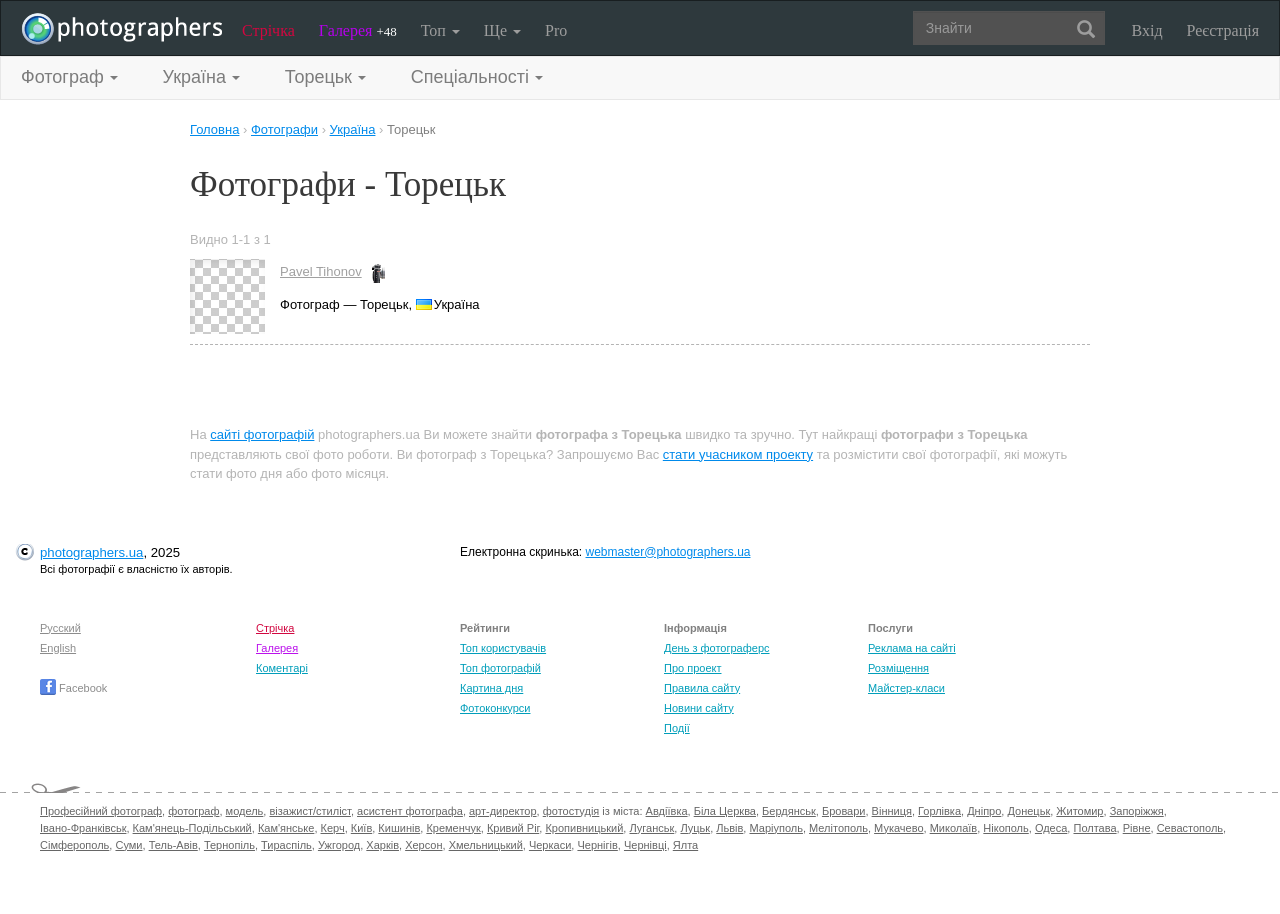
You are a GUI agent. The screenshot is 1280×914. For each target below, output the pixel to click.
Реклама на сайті (912, 648)
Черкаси (550, 845)
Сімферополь (74, 845)
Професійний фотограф (101, 811)
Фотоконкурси (495, 708)
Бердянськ (789, 811)
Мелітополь (838, 828)
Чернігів (597, 845)
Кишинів (399, 828)
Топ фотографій (500, 668)
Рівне (1137, 828)
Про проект (692, 668)
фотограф (193, 811)
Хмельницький (486, 845)
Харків (382, 845)
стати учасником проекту (738, 454)
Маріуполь (775, 828)
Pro (556, 30)
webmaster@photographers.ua (668, 552)
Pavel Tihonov (321, 271)
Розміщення (898, 668)
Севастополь (1190, 828)
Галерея (358, 30)
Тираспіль (286, 845)
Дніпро (984, 811)
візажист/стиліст (309, 811)
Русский (60, 628)
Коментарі (282, 668)
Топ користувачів (503, 648)
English (58, 648)
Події (677, 728)
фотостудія (571, 811)
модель (245, 811)
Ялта (685, 845)
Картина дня (491, 688)
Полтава (1094, 828)
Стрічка (268, 30)
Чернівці (645, 845)
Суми (128, 845)
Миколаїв (954, 828)
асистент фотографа (410, 811)
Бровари (844, 811)
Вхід (1147, 30)
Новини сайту (699, 708)
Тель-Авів (173, 845)
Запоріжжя (1137, 811)
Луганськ (651, 828)
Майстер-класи (906, 688)
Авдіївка (667, 811)
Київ (361, 828)
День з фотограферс (717, 648)
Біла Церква (725, 811)
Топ (440, 30)
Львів (729, 828)
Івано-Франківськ (83, 828)
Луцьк (695, 828)
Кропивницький (584, 828)
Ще (502, 30)
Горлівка (939, 811)
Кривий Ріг (513, 828)
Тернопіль (229, 845)
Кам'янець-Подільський (192, 828)
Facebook (73, 688)
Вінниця (892, 811)
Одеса (1051, 828)
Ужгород (339, 845)
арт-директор (503, 811)
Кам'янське (286, 828)
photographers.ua (91, 552)
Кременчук (453, 828)
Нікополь (1005, 828)
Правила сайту (702, 688)
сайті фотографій (262, 434)
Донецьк (1028, 811)
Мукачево (898, 828)
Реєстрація (1223, 30)
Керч (333, 828)
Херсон (423, 845)
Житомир (1079, 811)
